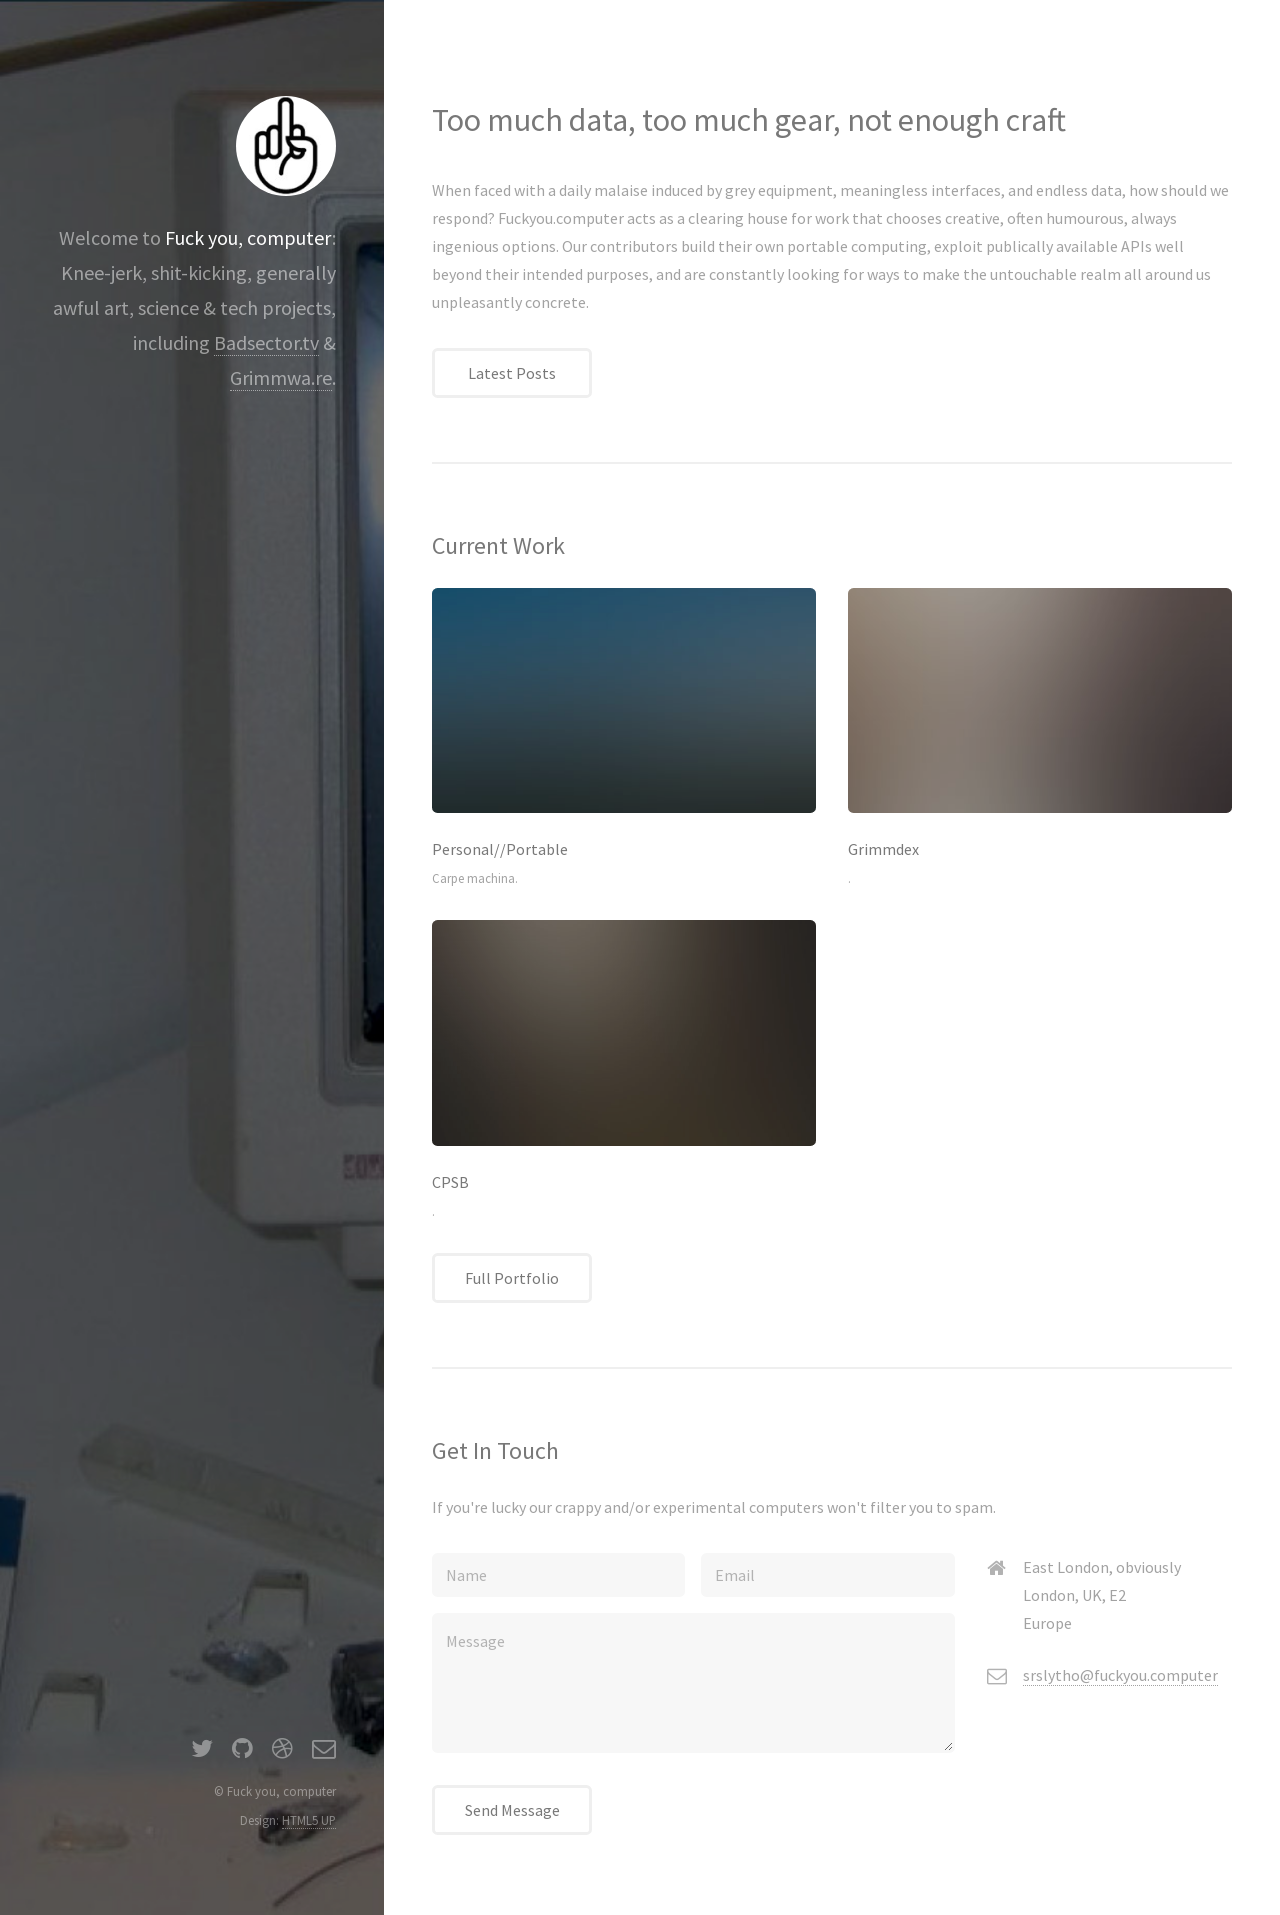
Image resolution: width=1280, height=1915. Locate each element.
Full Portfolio (512, 1278)
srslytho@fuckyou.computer (1120, 1675)
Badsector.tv (266, 342)
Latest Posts (512, 373)
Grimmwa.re (281, 377)
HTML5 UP (309, 1820)
